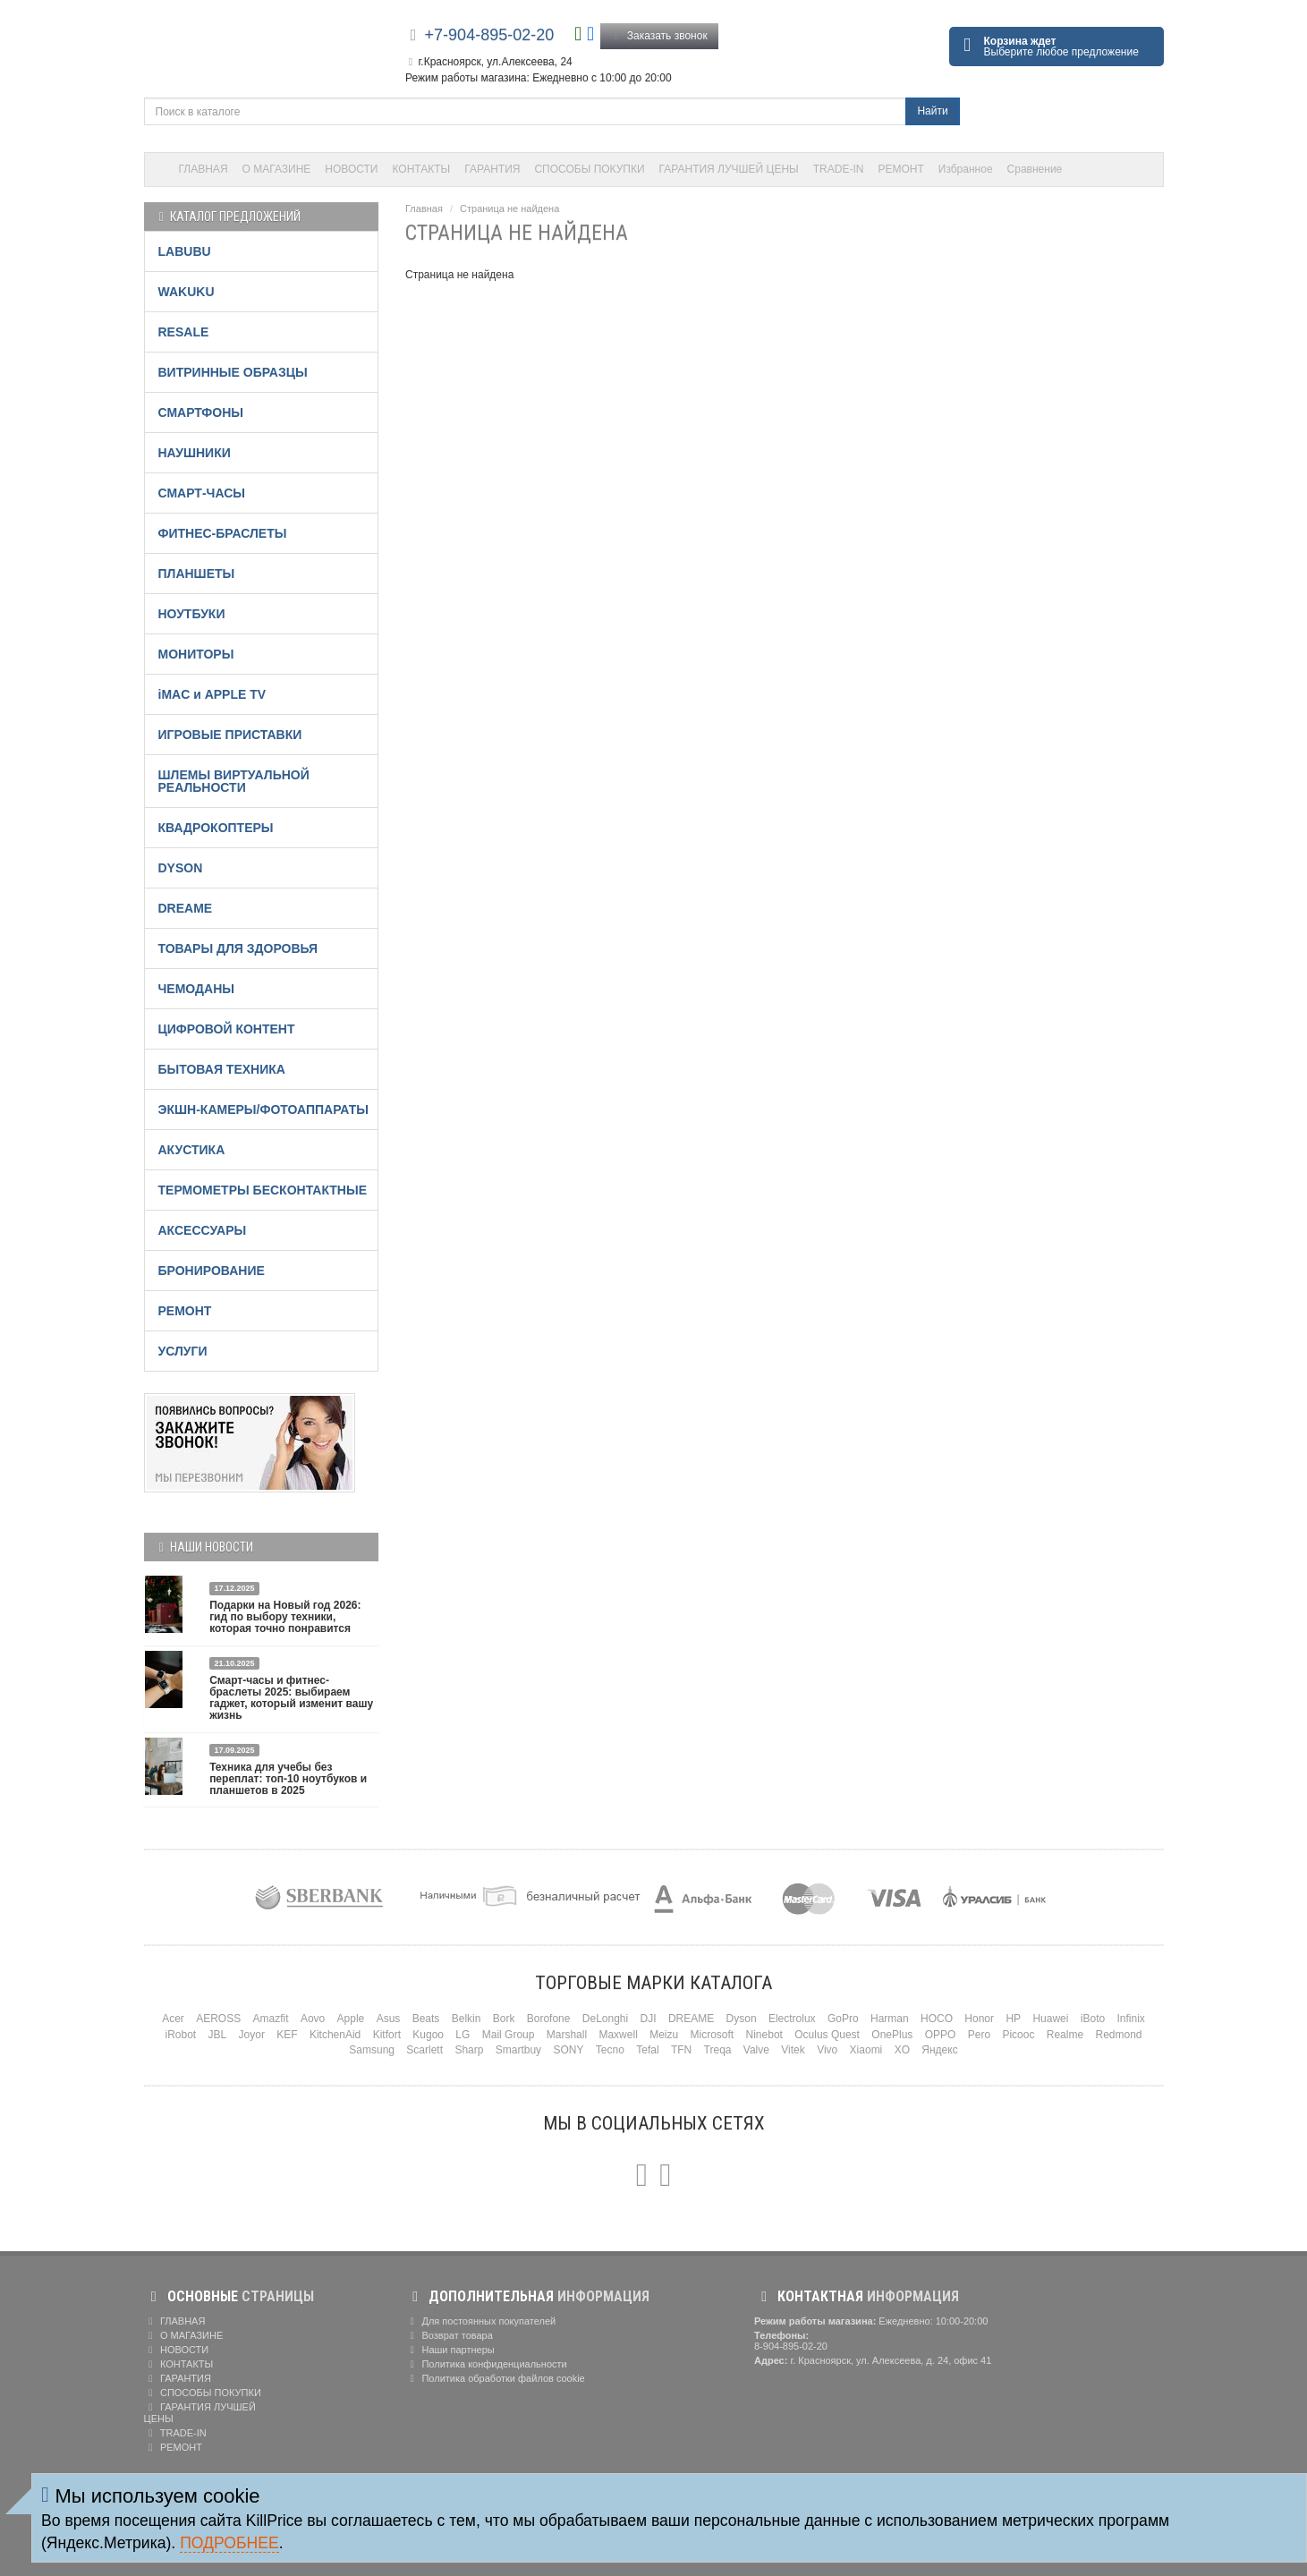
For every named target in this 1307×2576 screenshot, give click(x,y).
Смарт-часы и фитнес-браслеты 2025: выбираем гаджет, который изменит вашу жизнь (291, 1698)
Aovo (313, 2018)
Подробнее (229, 2543)
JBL (217, 2034)
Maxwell (617, 2034)
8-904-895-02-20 (790, 2346)
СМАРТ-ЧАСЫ (201, 493)
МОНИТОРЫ (196, 654)
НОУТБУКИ (191, 614)
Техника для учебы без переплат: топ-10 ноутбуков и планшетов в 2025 (288, 1779)
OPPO (940, 2034)
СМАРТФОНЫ (201, 412)
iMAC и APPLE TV (212, 694)
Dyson (741, 2018)
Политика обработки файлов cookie (495, 2378)
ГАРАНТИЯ (492, 169)
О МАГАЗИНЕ (276, 169)
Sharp (468, 2050)
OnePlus (891, 2034)
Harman (889, 2018)
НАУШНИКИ (194, 453)
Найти (932, 111)
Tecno (610, 2050)
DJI (649, 2018)
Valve (756, 2050)
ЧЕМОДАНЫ (196, 989)
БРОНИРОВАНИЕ (211, 1270)
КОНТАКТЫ (422, 169)
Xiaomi (866, 2050)
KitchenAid (335, 2034)
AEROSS (218, 2018)
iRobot (180, 2034)
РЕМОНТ (900, 169)
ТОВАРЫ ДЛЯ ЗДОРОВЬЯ (238, 948)
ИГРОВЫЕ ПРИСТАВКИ (230, 734)
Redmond (1118, 2034)
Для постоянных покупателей (480, 2321)
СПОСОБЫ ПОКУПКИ (589, 169)
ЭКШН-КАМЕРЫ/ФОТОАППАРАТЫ (263, 1109)
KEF (286, 2034)
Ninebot (764, 2034)
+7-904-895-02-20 (490, 35)
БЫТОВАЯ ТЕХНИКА (221, 1069)
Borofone (549, 2018)
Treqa (718, 2050)
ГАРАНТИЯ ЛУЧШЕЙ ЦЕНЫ (729, 169)
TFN (681, 2050)
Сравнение (1035, 169)
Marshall (567, 2034)
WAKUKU (186, 292)
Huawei (1050, 2018)
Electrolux (792, 2018)
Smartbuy (518, 2050)
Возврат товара (449, 2335)
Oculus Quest (827, 2034)
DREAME (185, 908)
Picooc (1018, 2034)
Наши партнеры (450, 2349)
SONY (568, 2050)
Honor (979, 2018)
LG (462, 2034)
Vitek (792, 2050)
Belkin (466, 2018)
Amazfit (271, 2018)
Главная (424, 208)
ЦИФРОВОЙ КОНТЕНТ (226, 1029)
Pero (979, 2034)
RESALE (183, 332)
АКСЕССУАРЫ (202, 1230)
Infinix (1130, 2018)
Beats (426, 2018)
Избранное (965, 169)
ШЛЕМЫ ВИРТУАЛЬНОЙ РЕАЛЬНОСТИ (234, 781)
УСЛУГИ (183, 1351)
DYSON (180, 868)
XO (902, 2050)
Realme (1065, 2034)
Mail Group (508, 2034)
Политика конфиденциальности (486, 2364)
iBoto (1093, 2018)
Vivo (827, 2050)
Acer (173, 2018)
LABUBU (184, 251)
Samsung (372, 2050)
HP (1013, 2018)
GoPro (843, 2018)
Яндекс (939, 2050)
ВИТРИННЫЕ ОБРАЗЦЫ (233, 372)
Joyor (252, 2034)
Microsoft (712, 2034)
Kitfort (387, 2034)
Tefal (647, 2050)
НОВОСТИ (351, 169)
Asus (389, 2018)
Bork (504, 2018)
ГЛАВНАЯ (203, 169)
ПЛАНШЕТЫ (196, 573)
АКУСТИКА (191, 1150)
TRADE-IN (838, 169)
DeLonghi (605, 2018)
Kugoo (428, 2034)
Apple (351, 2018)
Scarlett (424, 2050)
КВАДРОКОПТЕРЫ (216, 827)
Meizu (663, 2034)
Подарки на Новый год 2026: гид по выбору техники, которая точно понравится (285, 1617)
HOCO (937, 2018)
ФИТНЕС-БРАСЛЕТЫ (222, 533)
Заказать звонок (659, 36)
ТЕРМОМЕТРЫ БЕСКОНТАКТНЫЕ (263, 1190)
